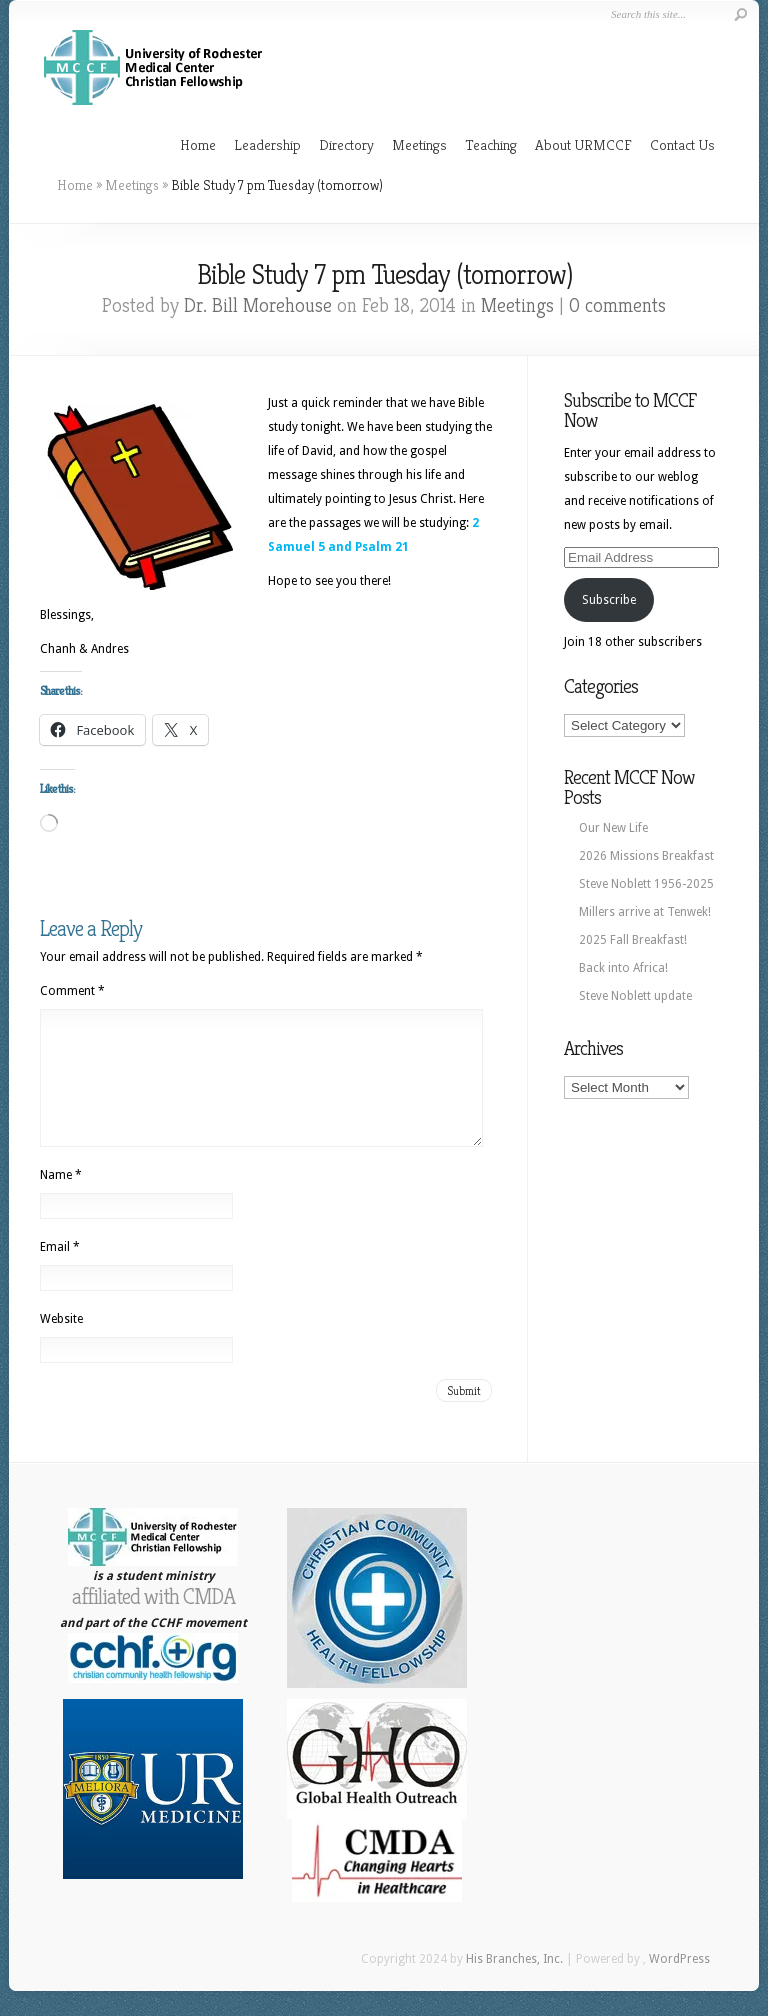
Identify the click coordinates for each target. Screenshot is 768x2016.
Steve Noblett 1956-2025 (646, 884)
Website (61, 1343)
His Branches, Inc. (514, 1983)
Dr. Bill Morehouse (258, 305)
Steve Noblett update (635, 996)
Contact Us (682, 144)
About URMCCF (583, 144)
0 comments (617, 305)
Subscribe (609, 600)
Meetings (419, 144)
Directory (346, 144)
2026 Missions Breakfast (646, 856)
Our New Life (613, 828)
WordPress (679, 1983)
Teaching (491, 144)
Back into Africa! (623, 968)
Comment (72, 991)
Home (198, 144)
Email (60, 1271)
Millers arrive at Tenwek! (645, 912)
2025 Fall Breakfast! (633, 940)
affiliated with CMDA (153, 1620)
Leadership (267, 144)
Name (61, 1199)
